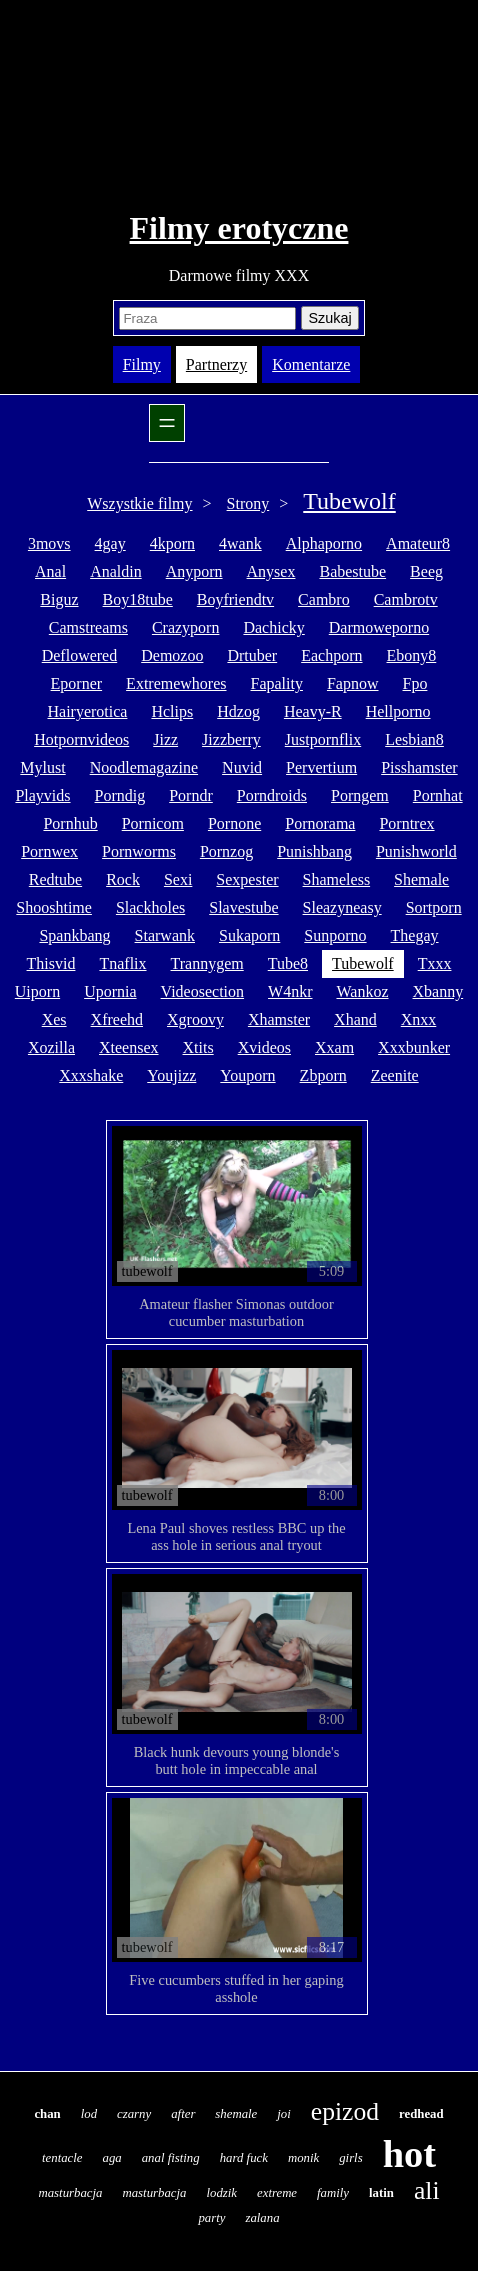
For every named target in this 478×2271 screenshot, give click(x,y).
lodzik (221, 2193)
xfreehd (117, 1019)
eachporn (331, 655)
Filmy (142, 364)
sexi (178, 879)
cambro (324, 599)
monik (303, 2158)
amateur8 (418, 543)
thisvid (51, 963)
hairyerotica (87, 711)
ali (427, 2190)
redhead (421, 2114)
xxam (334, 1047)
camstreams (88, 627)
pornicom (153, 823)
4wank (240, 543)
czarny (134, 2114)
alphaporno (324, 543)
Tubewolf (349, 501)
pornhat (438, 795)
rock (123, 879)
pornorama (320, 823)
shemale (421, 879)
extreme (277, 2193)
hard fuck (244, 2158)
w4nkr (290, 991)
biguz (59, 599)
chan (47, 2114)
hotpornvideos (81, 739)
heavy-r (313, 711)
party (211, 2218)
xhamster (279, 1019)
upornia (110, 991)
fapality (277, 683)
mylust (42, 767)
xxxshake (91, 1075)
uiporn (37, 991)
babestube (352, 571)
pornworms (139, 851)
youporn (247, 1075)
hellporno (398, 711)
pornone (234, 823)
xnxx (419, 1019)
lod (89, 2114)
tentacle (62, 2158)
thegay (415, 935)
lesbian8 (414, 739)
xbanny (438, 991)
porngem (360, 795)
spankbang (74, 935)
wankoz (362, 991)
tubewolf (363, 963)
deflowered (80, 655)
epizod (345, 2111)
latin (381, 2193)
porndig (120, 795)
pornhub (70, 823)
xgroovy (195, 1019)
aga (112, 2158)
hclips (172, 711)
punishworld (416, 851)
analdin (116, 571)
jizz (165, 739)
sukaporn (249, 935)
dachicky (273, 627)
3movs (49, 543)
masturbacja (70, 2193)
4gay (110, 543)
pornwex (49, 851)
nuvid (242, 767)
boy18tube (138, 599)
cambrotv (406, 599)
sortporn (434, 907)
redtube (55, 879)
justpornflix (323, 739)
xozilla (51, 1047)
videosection (202, 991)
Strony (248, 503)
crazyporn (186, 627)
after (183, 2114)
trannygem (207, 963)
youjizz (171, 1075)
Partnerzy (216, 364)
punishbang (314, 851)
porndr (191, 795)
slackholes (150, 907)
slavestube (243, 907)
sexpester (247, 879)
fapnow (353, 683)
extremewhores (176, 683)
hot (409, 2154)
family (333, 2193)
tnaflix (122, 963)
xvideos (264, 1047)
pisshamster (419, 767)
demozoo (172, 655)
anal (50, 571)
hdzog (238, 711)
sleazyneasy (342, 907)
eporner (77, 683)
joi (284, 2114)
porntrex (406, 823)
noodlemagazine (144, 767)
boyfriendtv (235, 599)
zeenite (395, 1075)
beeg (426, 571)
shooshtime (54, 907)
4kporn (172, 543)
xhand (355, 1019)
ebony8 (412, 655)
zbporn (323, 1075)
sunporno (335, 935)
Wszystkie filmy (139, 503)
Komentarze (311, 364)
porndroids (272, 795)
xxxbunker (414, 1047)
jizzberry (231, 739)
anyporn (194, 571)
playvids (42, 795)
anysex (271, 571)
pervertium (321, 767)
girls (350, 2158)
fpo (415, 683)
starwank (165, 935)
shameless (337, 879)
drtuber (252, 655)
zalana (262, 2218)
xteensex (129, 1047)
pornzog (226, 851)
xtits (198, 1047)
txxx (435, 963)
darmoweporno (379, 627)
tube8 (288, 963)
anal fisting (171, 2158)
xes (54, 1019)
